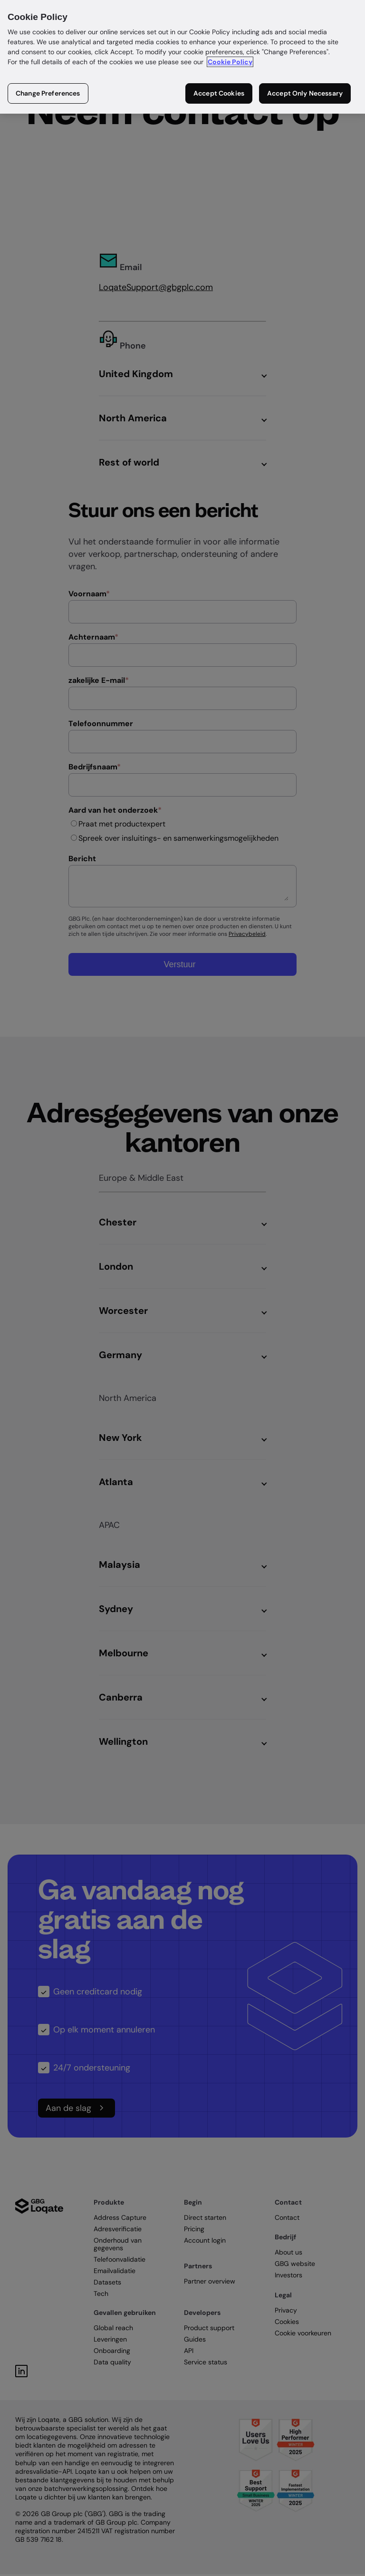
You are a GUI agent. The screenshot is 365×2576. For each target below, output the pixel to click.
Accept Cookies (218, 93)
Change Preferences (48, 93)
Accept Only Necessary (305, 93)
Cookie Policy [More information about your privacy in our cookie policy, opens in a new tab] (230, 62)
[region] (182, 57)
